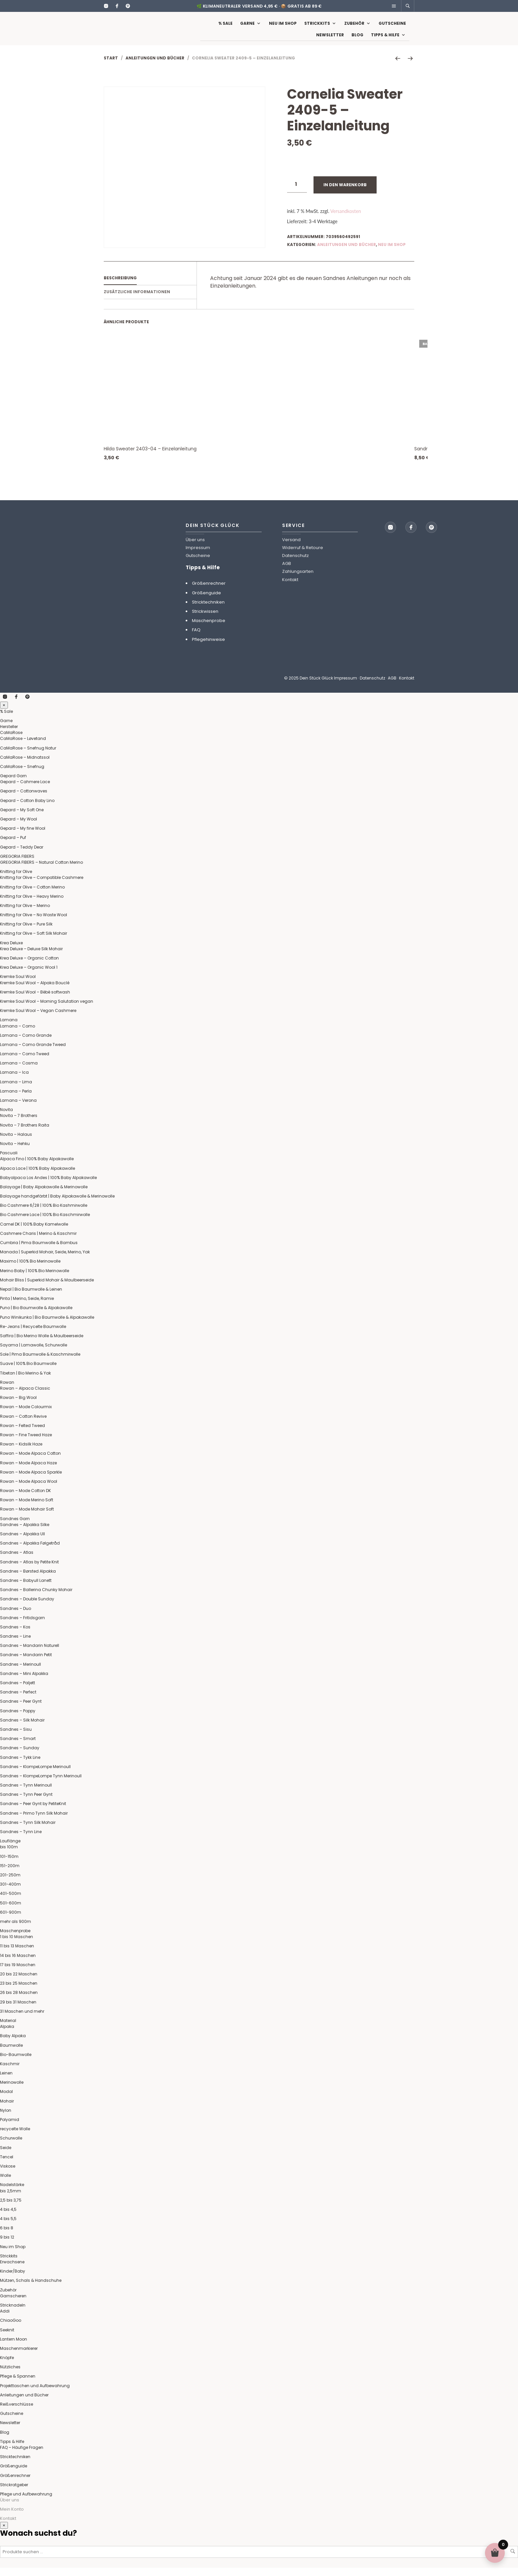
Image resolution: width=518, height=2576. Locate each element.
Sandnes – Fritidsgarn (22, 1626)
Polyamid (9, 2128)
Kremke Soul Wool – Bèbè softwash (35, 1000)
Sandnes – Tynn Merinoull (26, 1793)
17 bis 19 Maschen (17, 1973)
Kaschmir (9, 2072)
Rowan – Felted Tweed (22, 1434)
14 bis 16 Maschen (18, 1964)
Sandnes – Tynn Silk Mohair (28, 1830)
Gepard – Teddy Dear (21, 855)
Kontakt (290, 588)
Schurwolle (11, 2146)
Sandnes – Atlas (16, 1560)
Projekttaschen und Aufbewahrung (35, 2394)
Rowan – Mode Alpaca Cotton (30, 1461)
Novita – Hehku (15, 1152)
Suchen (512, 2559)
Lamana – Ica (14, 1080)
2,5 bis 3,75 (10, 2208)
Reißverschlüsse (16, 2412)
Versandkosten (345, 219)
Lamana (9, 1028)
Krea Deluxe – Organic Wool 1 (28, 975)
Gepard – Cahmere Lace (25, 790)
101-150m (9, 1864)
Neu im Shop (283, 27)
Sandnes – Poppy (17, 1719)
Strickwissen (205, 619)
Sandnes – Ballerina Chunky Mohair (36, 1598)
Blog (357, 39)
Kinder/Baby (12, 2279)
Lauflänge (10, 1849)
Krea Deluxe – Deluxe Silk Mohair (31, 957)
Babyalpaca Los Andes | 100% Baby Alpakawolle (48, 1186)
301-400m (10, 1892)
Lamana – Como (17, 1034)
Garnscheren (13, 2304)
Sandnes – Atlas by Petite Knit (29, 1570)
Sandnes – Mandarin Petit (26, 1663)
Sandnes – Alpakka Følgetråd (30, 1551)
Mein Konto (12, 2517)
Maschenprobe (208, 629)
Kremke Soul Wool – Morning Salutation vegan (46, 1009)
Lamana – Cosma (19, 1071)
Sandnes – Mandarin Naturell (29, 1653)
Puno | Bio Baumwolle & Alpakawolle (36, 1316)
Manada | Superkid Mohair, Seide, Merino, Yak (45, 1260)
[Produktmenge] (297, 193)
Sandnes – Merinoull (20, 1672)
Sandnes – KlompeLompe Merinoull (35, 1775)
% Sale (225, 27)
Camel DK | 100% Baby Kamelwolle (34, 1232)
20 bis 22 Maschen (18, 1982)
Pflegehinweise (208, 647)
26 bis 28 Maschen (19, 2000)
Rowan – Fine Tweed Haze (26, 1443)
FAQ (196, 638)
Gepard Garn (13, 784)
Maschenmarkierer (19, 2356)
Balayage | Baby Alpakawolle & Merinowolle (44, 1195)
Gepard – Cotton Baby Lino (27, 809)
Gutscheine (392, 27)
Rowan (7, 1390)
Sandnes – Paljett (17, 1691)
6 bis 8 (6, 2236)
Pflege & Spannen (17, 2384)
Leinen (6, 2081)
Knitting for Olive (16, 880)
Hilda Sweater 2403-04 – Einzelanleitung (150, 457)
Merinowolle (11, 2090)
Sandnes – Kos (15, 1635)
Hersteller (9, 735)
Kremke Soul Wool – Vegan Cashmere (38, 1019)
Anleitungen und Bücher (155, 66)
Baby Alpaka (13, 2044)
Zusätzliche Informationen (137, 300)
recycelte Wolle (15, 2137)
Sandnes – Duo (15, 1616)
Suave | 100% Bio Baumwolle (28, 1372)
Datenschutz (295, 564)
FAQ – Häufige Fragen (21, 2455)
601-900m (10, 1920)
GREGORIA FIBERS (17, 864)
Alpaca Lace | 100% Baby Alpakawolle (37, 1176)
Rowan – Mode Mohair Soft (27, 1517)
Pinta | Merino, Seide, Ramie (27, 1306)
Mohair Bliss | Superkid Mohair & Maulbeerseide (47, 1288)
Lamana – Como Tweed (24, 1062)
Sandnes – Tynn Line (21, 1840)
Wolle (5, 2183)
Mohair (7, 2109)
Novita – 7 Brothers (18, 1124)
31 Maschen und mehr (22, 2019)
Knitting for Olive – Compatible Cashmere (41, 885)
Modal (6, 2100)
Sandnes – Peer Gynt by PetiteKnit (33, 1812)
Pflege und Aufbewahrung (26, 2502)
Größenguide (206, 601)
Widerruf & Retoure (302, 556)
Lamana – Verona (18, 1108)
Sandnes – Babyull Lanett (26, 1588)
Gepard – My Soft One (22, 818)
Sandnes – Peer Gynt (21, 1709)
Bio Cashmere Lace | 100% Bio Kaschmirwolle (45, 1223)
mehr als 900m (15, 1929)
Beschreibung (120, 286)
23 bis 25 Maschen (18, 1991)
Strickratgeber (14, 2493)
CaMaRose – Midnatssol (25, 765)
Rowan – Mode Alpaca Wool (28, 1489)
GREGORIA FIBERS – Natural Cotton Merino (41, 870)
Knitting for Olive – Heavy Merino (31, 904)
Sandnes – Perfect (18, 1700)
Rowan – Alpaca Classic (25, 1396)
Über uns (195, 548)
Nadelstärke (12, 2193)
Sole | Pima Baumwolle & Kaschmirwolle (40, 1362)
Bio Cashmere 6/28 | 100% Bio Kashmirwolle (43, 1213)
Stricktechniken (208, 610)
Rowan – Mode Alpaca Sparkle (31, 1480)
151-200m (9, 1874)
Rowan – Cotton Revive (23, 1424)
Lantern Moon (13, 2347)
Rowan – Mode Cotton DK (25, 1499)
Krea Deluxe (11, 951)
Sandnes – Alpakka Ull (22, 1542)
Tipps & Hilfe (385, 39)
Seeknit (7, 2338)
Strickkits (317, 27)
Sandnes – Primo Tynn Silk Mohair (34, 1821)
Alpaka (7, 2034)
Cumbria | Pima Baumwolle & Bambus (39, 1251)
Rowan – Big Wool (18, 1406)
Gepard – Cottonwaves (23, 799)
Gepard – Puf (13, 846)
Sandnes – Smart (18, 1747)
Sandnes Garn (15, 1527)
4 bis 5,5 (8, 2227)
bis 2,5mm (10, 2199)
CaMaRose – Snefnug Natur (28, 756)
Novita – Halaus (16, 1142)
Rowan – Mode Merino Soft (26, 1508)
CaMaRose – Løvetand (23, 746)
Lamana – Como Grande (26, 1043)
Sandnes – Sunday (19, 1756)
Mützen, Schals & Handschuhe (30, 2288)
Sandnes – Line (15, 1644)
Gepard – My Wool (18, 827)
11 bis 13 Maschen (17, 1954)
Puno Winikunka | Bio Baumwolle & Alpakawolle (47, 1325)
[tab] (150, 287)
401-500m (10, 1901)
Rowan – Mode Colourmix (26, 1415)
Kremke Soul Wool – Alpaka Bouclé (34, 991)
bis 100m (9, 1855)
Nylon (5, 2118)
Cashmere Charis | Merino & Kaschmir (38, 1241)
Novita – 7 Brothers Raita (24, 1133)
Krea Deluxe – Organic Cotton (29, 966)
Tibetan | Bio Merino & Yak (25, 1381)
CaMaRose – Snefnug (22, 775)
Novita (6, 1118)
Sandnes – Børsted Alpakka (28, 1579)
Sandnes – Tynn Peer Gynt (26, 1802)
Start (111, 66)
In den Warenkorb (345, 193)
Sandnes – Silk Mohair (22, 1728)
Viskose (7, 2174)
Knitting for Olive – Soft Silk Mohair (33, 941)
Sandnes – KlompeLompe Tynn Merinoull (41, 1784)
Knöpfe (7, 2366)
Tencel (6, 2165)
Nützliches (10, 2375)
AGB (286, 572)
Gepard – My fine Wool (22, 836)
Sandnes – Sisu (16, 1737)
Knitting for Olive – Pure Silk (26, 932)
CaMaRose (11, 741)
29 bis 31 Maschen (18, 2010)
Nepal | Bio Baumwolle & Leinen (31, 1297)
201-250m (10, 1883)
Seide (5, 2156)
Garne (247, 27)
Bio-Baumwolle (15, 2063)
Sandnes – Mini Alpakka (24, 1682)
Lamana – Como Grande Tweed (33, 1053)
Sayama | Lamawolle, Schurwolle (33, 1353)
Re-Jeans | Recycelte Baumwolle (33, 1335)
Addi (5, 2319)
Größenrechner (209, 591)
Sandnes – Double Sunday (27, 1607)
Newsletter (330, 39)
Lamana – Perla (16, 1099)
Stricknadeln (12, 2313)
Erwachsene (12, 2270)
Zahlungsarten (298, 579)
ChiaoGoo (10, 2328)
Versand (291, 548)
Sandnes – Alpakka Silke (24, 1533)
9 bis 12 (7, 2245)
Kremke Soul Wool (18, 985)
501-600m (10, 1911)
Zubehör (354, 27)
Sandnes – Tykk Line (20, 1765)
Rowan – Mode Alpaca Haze (28, 1471)
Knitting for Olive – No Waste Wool (33, 923)
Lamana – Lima (16, 1090)
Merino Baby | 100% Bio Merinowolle (34, 1279)
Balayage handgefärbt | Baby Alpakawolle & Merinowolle (57, 1204)
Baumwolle (11, 2053)
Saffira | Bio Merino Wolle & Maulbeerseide (41, 1344)
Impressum (198, 556)
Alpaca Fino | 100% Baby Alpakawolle (37, 1167)
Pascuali (9, 1161)
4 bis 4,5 (8, 2217)
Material (8, 2029)
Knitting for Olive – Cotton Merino (32, 895)
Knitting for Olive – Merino (25, 914)
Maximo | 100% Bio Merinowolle (30, 1269)
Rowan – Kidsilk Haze (21, 1452)
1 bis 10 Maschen (16, 1945)
